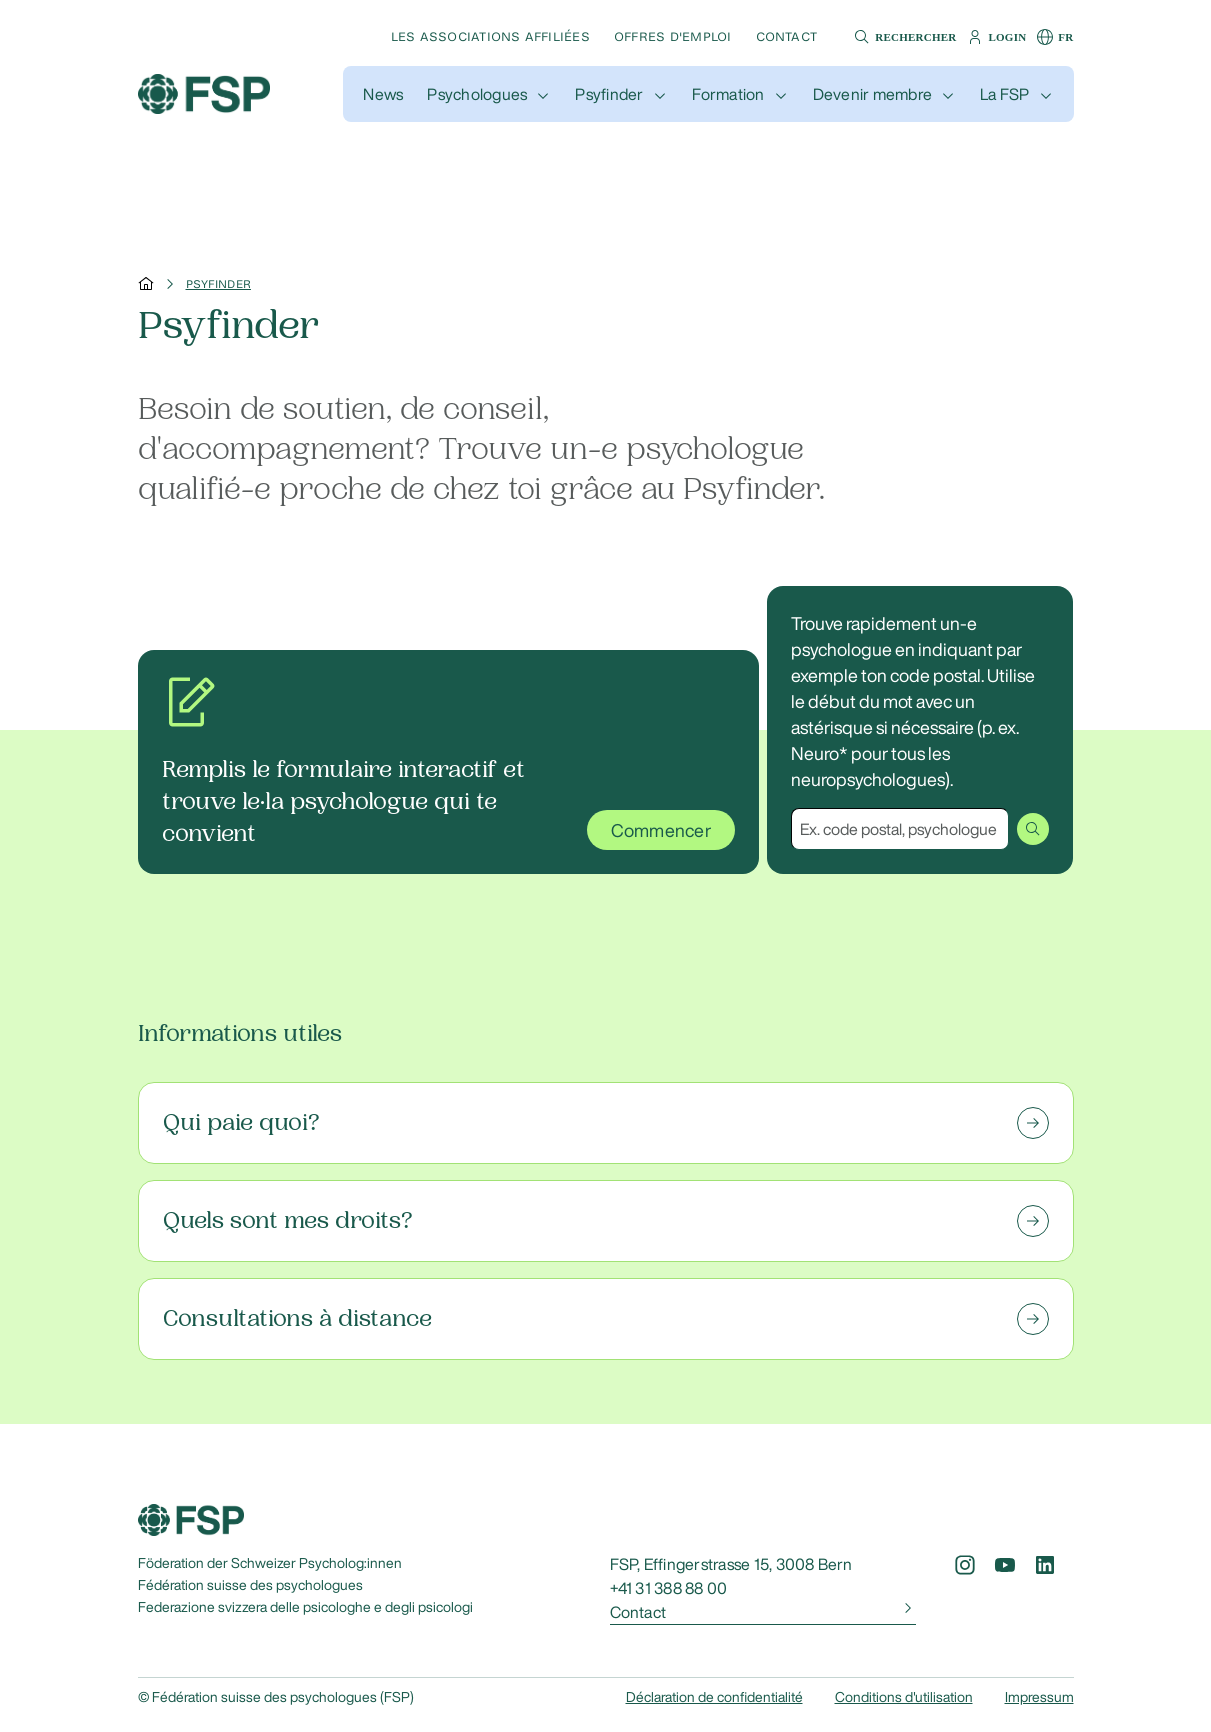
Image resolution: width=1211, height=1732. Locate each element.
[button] (902, 37)
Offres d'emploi (673, 36)
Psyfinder (609, 94)
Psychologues (477, 94)
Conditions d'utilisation (904, 1697)
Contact (787, 36)
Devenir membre (872, 94)
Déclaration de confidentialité (714, 1697)
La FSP (1004, 94)
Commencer (661, 830)
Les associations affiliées (490, 36)
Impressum (1039, 1697)
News (383, 94)
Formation (728, 94)
